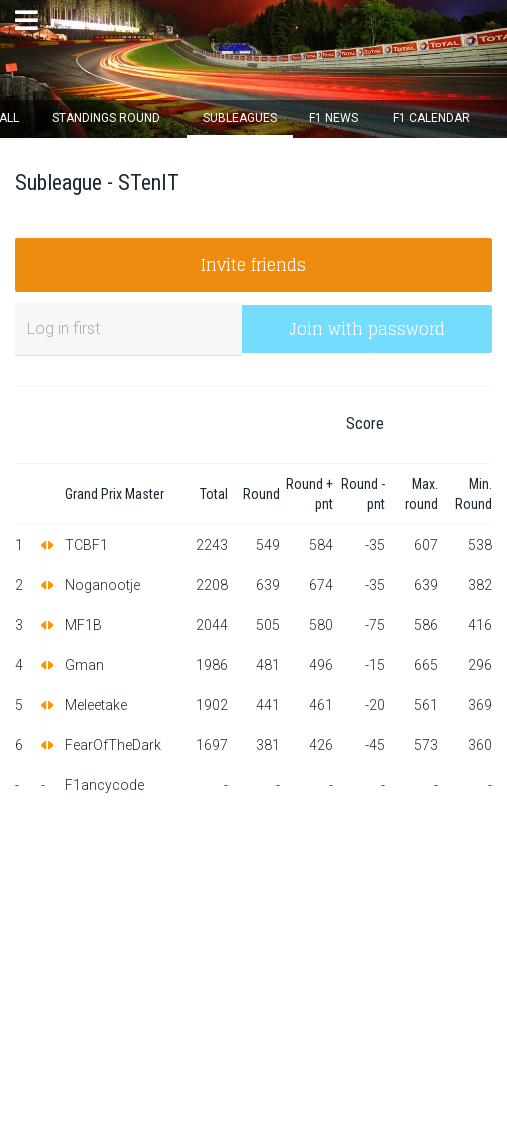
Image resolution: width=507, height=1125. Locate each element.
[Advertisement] (253, 955)
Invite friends (253, 265)
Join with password (367, 329)
